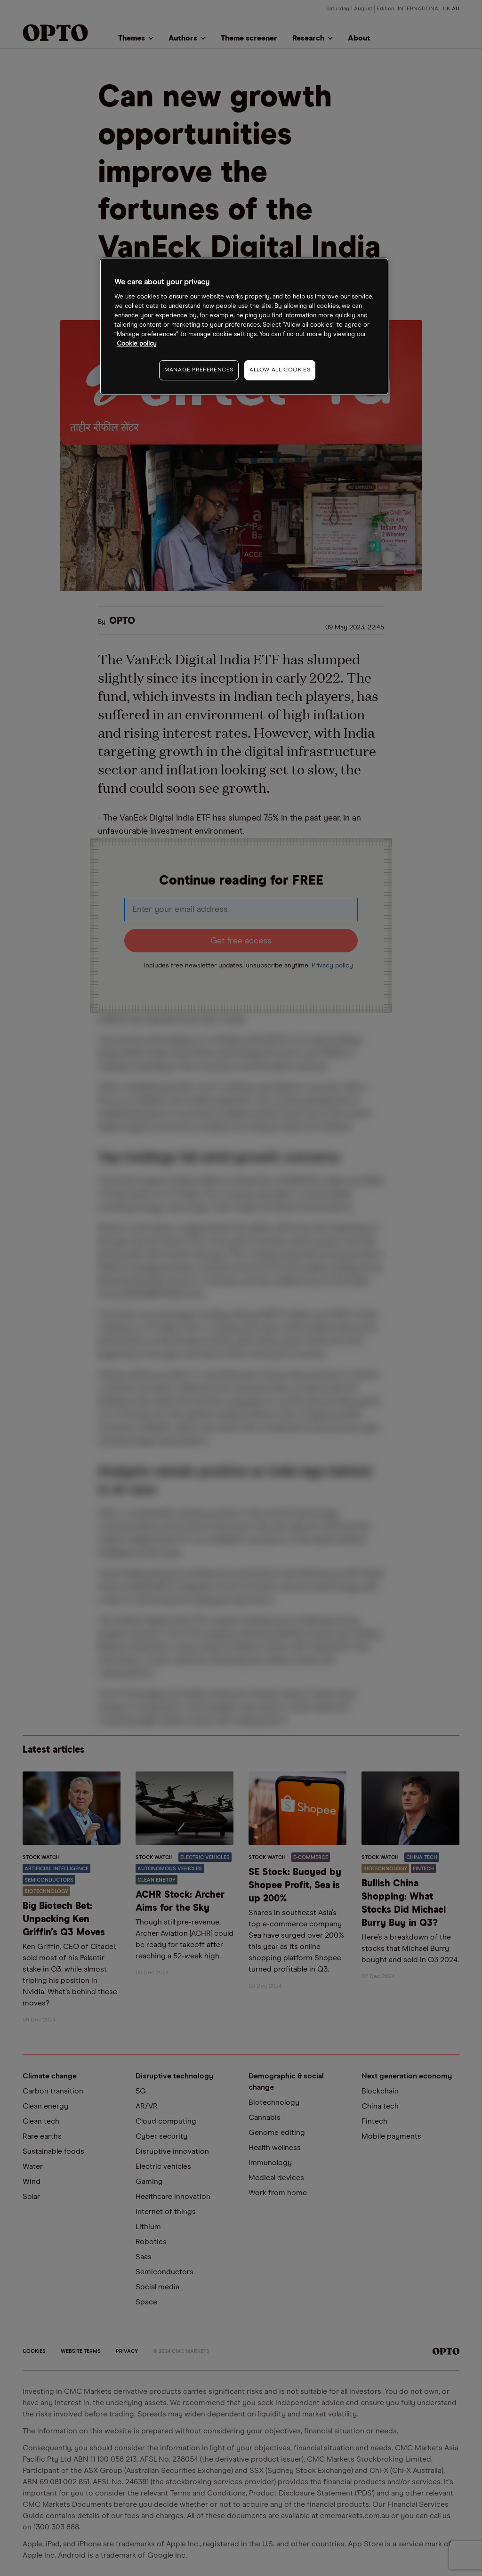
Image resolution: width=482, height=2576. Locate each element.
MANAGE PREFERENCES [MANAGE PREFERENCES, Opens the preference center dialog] (198, 370)
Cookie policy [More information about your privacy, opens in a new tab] (137, 344)
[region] (244, 326)
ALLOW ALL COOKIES (279, 370)
